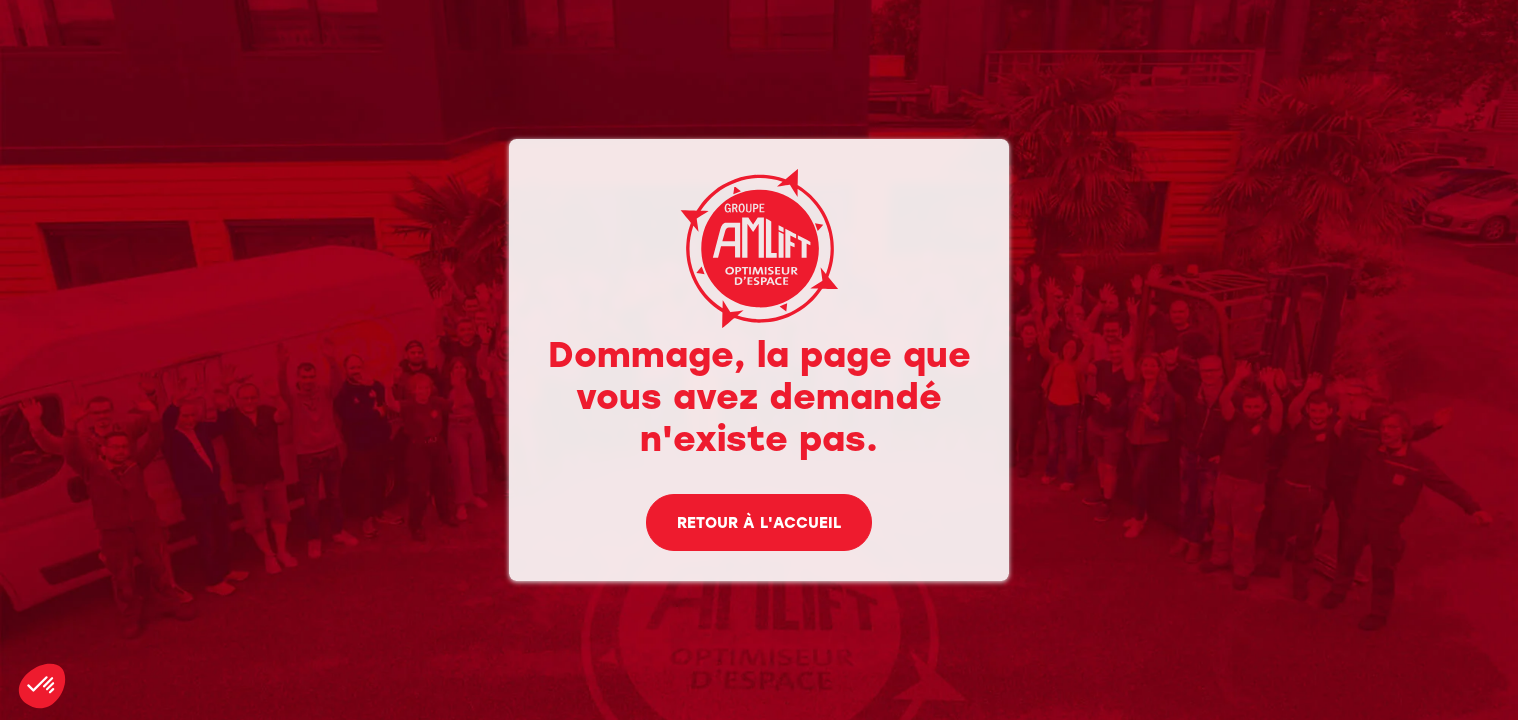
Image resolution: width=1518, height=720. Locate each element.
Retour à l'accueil (759, 524)
